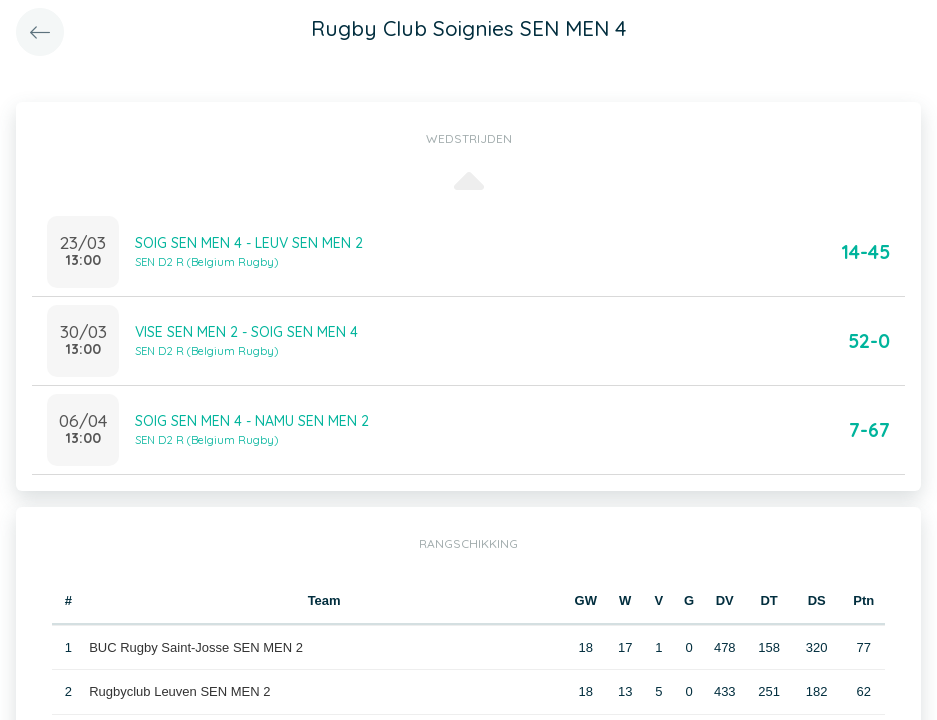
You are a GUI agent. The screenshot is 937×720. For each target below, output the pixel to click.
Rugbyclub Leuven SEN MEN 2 (179, 691)
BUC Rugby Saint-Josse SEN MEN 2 (196, 647)
